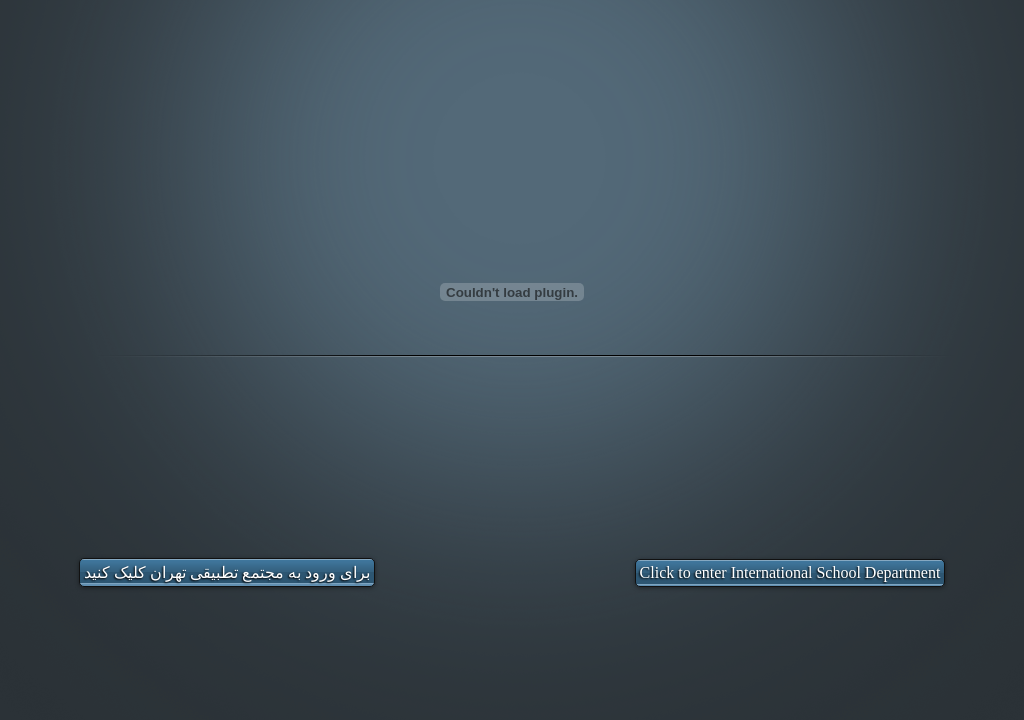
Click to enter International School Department (790, 572)
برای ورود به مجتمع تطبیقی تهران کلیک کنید (227, 572)
